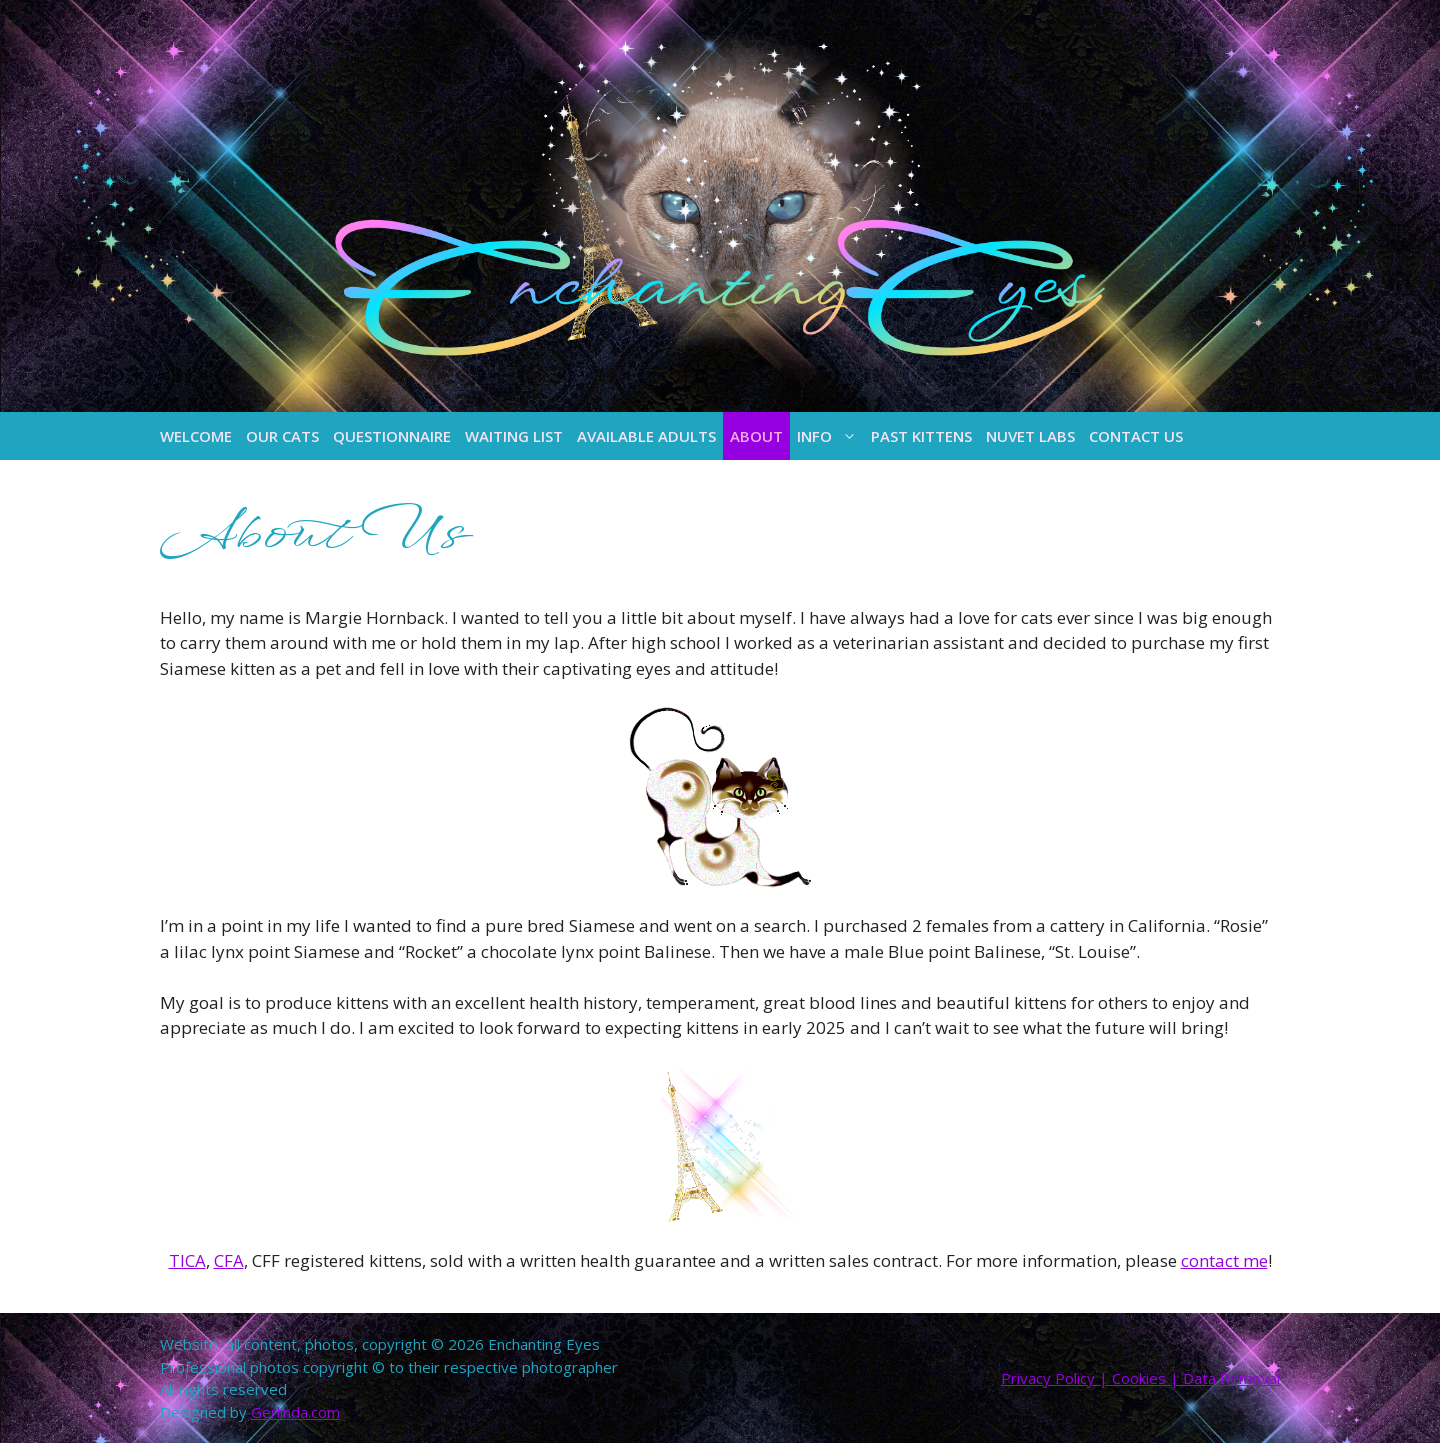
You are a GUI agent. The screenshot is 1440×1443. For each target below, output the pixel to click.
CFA (229, 1260)
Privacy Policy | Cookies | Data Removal (1140, 1378)
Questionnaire (392, 436)
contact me (1224, 1260)
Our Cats (282, 436)
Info (830, 436)
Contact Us (1136, 436)
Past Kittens (921, 436)
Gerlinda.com (295, 1412)
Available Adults (646, 436)
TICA (187, 1260)
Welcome (196, 436)
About (756, 436)
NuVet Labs (1030, 436)
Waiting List (514, 436)
